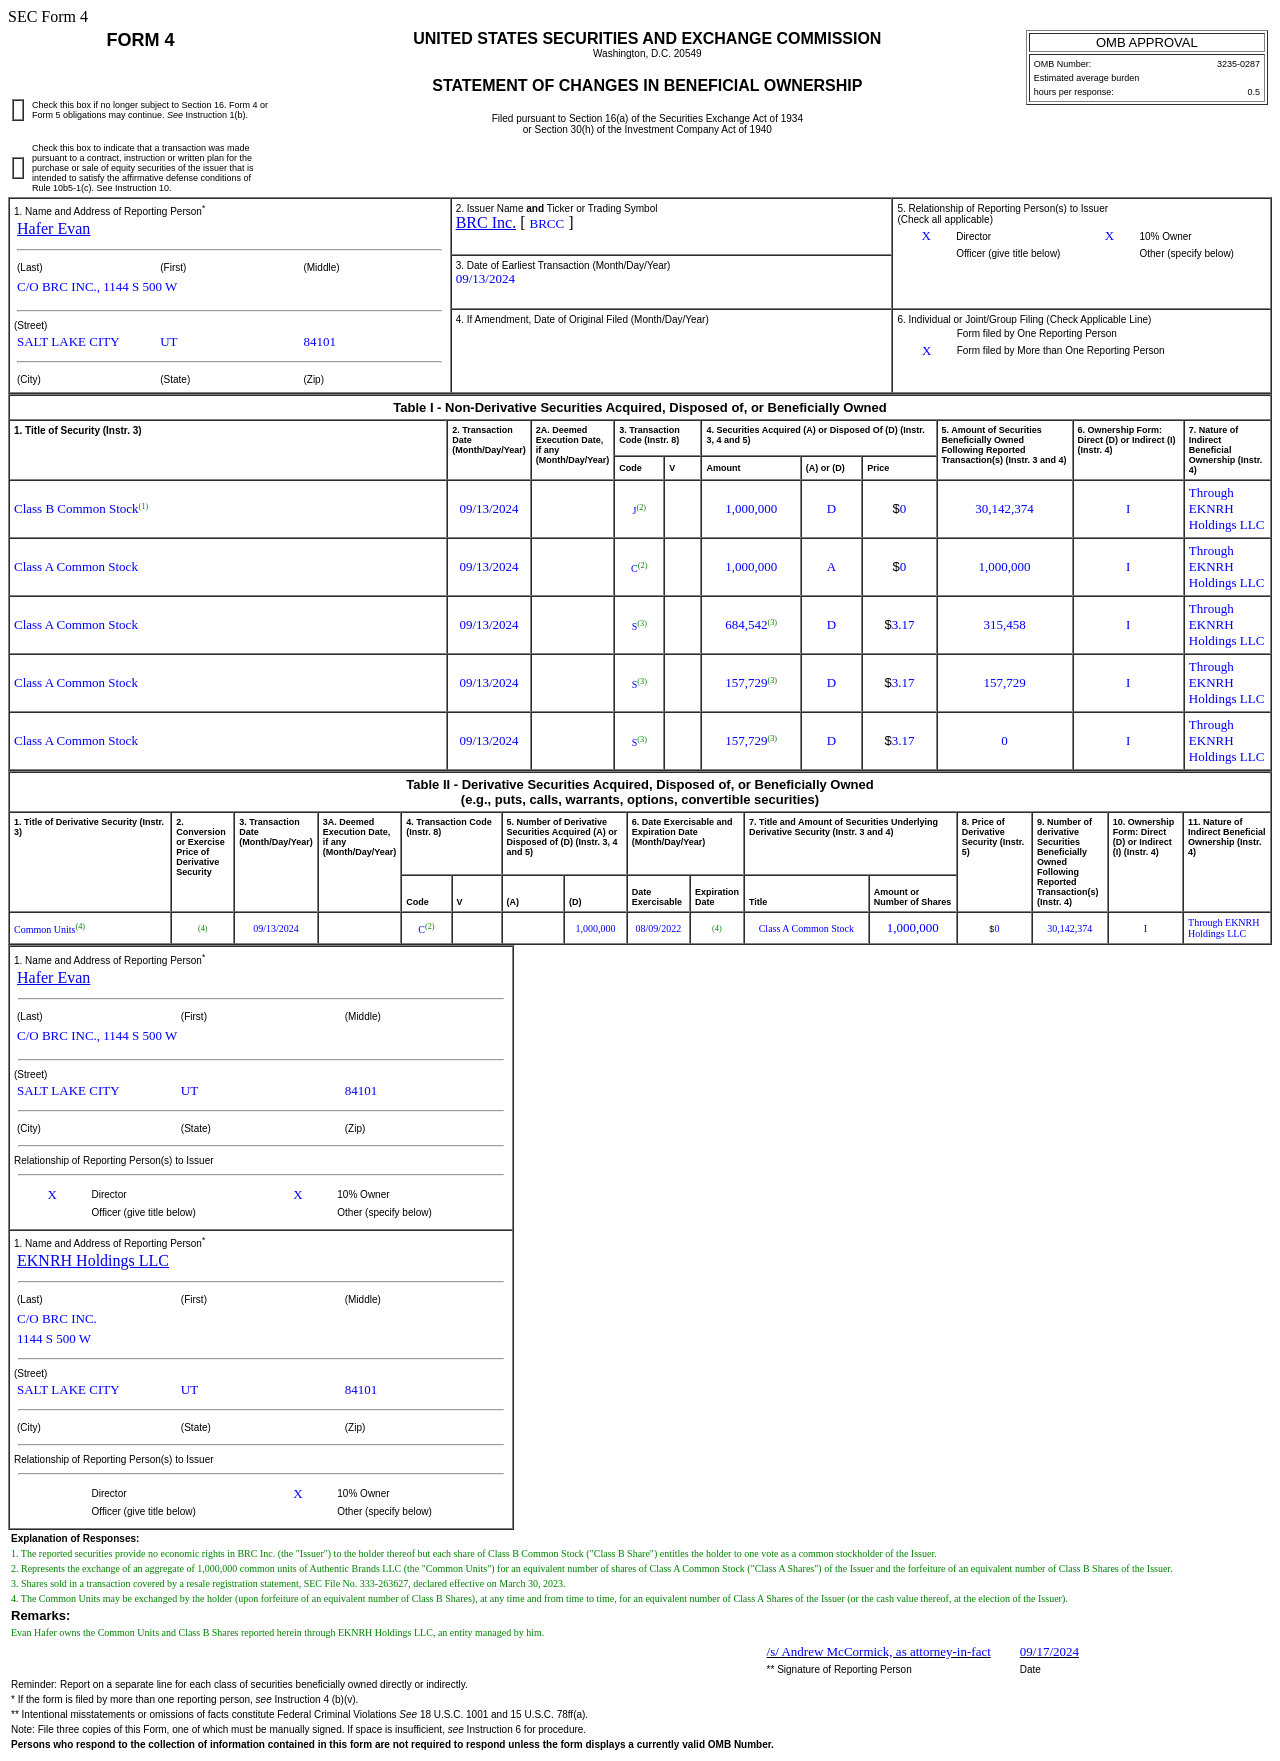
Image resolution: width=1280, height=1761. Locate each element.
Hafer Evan (53, 228)
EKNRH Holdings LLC (93, 1260)
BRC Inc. (486, 222)
